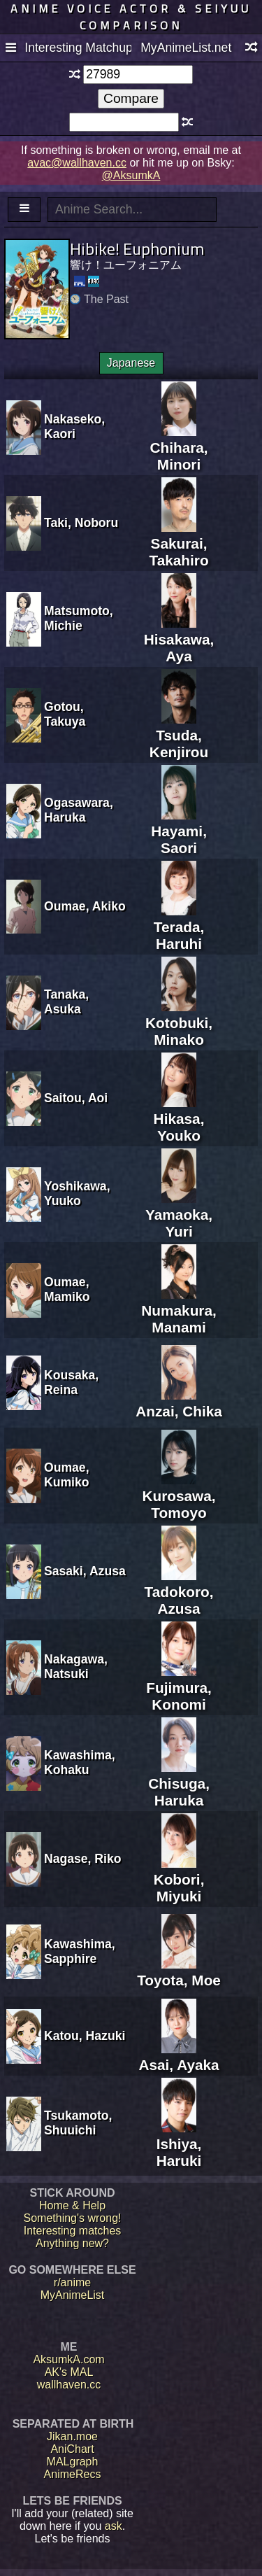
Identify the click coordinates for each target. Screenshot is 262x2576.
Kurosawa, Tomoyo (178, 1496)
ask (113, 2526)
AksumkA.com (68, 2359)
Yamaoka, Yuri (178, 1214)
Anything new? (72, 2243)
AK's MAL (69, 2372)
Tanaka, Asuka (66, 1001)
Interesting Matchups (77, 48)
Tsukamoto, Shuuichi (78, 2123)
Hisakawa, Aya (179, 639)
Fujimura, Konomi (179, 1687)
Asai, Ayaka (178, 2056)
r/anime (72, 2282)
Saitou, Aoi (76, 1098)
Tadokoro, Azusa (179, 1592)
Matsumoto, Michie (78, 618)
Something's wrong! (72, 2218)
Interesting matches (73, 2231)
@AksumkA (131, 175)
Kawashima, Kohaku (79, 1762)
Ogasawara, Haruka (78, 810)
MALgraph (73, 2462)
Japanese (131, 363)
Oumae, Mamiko (67, 1289)
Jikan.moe (72, 2436)
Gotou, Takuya (64, 714)
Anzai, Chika (179, 1402)
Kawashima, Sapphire (79, 1951)
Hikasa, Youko (179, 1118)
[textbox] (138, 74)
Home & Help (72, 2205)
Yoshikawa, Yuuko (77, 1193)
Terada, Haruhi (179, 927)
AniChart (72, 2449)
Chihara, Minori (179, 447)
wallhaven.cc (69, 2385)
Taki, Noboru (81, 523)
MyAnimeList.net (185, 48)
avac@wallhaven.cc (76, 163)
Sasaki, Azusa (85, 1571)
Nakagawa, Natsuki (76, 1666)
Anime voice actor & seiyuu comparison (131, 17)
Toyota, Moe (179, 1971)
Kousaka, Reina (71, 1382)
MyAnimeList (73, 2295)
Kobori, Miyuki (179, 1879)
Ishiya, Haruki (179, 2144)
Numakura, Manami (179, 1310)
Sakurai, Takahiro (178, 543)
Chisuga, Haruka (179, 1783)
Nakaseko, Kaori (74, 426)
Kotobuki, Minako (178, 1023)
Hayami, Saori (179, 831)
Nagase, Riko (83, 1859)
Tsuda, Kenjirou (179, 735)
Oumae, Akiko (85, 906)
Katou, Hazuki (84, 2036)
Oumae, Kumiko (66, 1475)
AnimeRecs (72, 2474)
